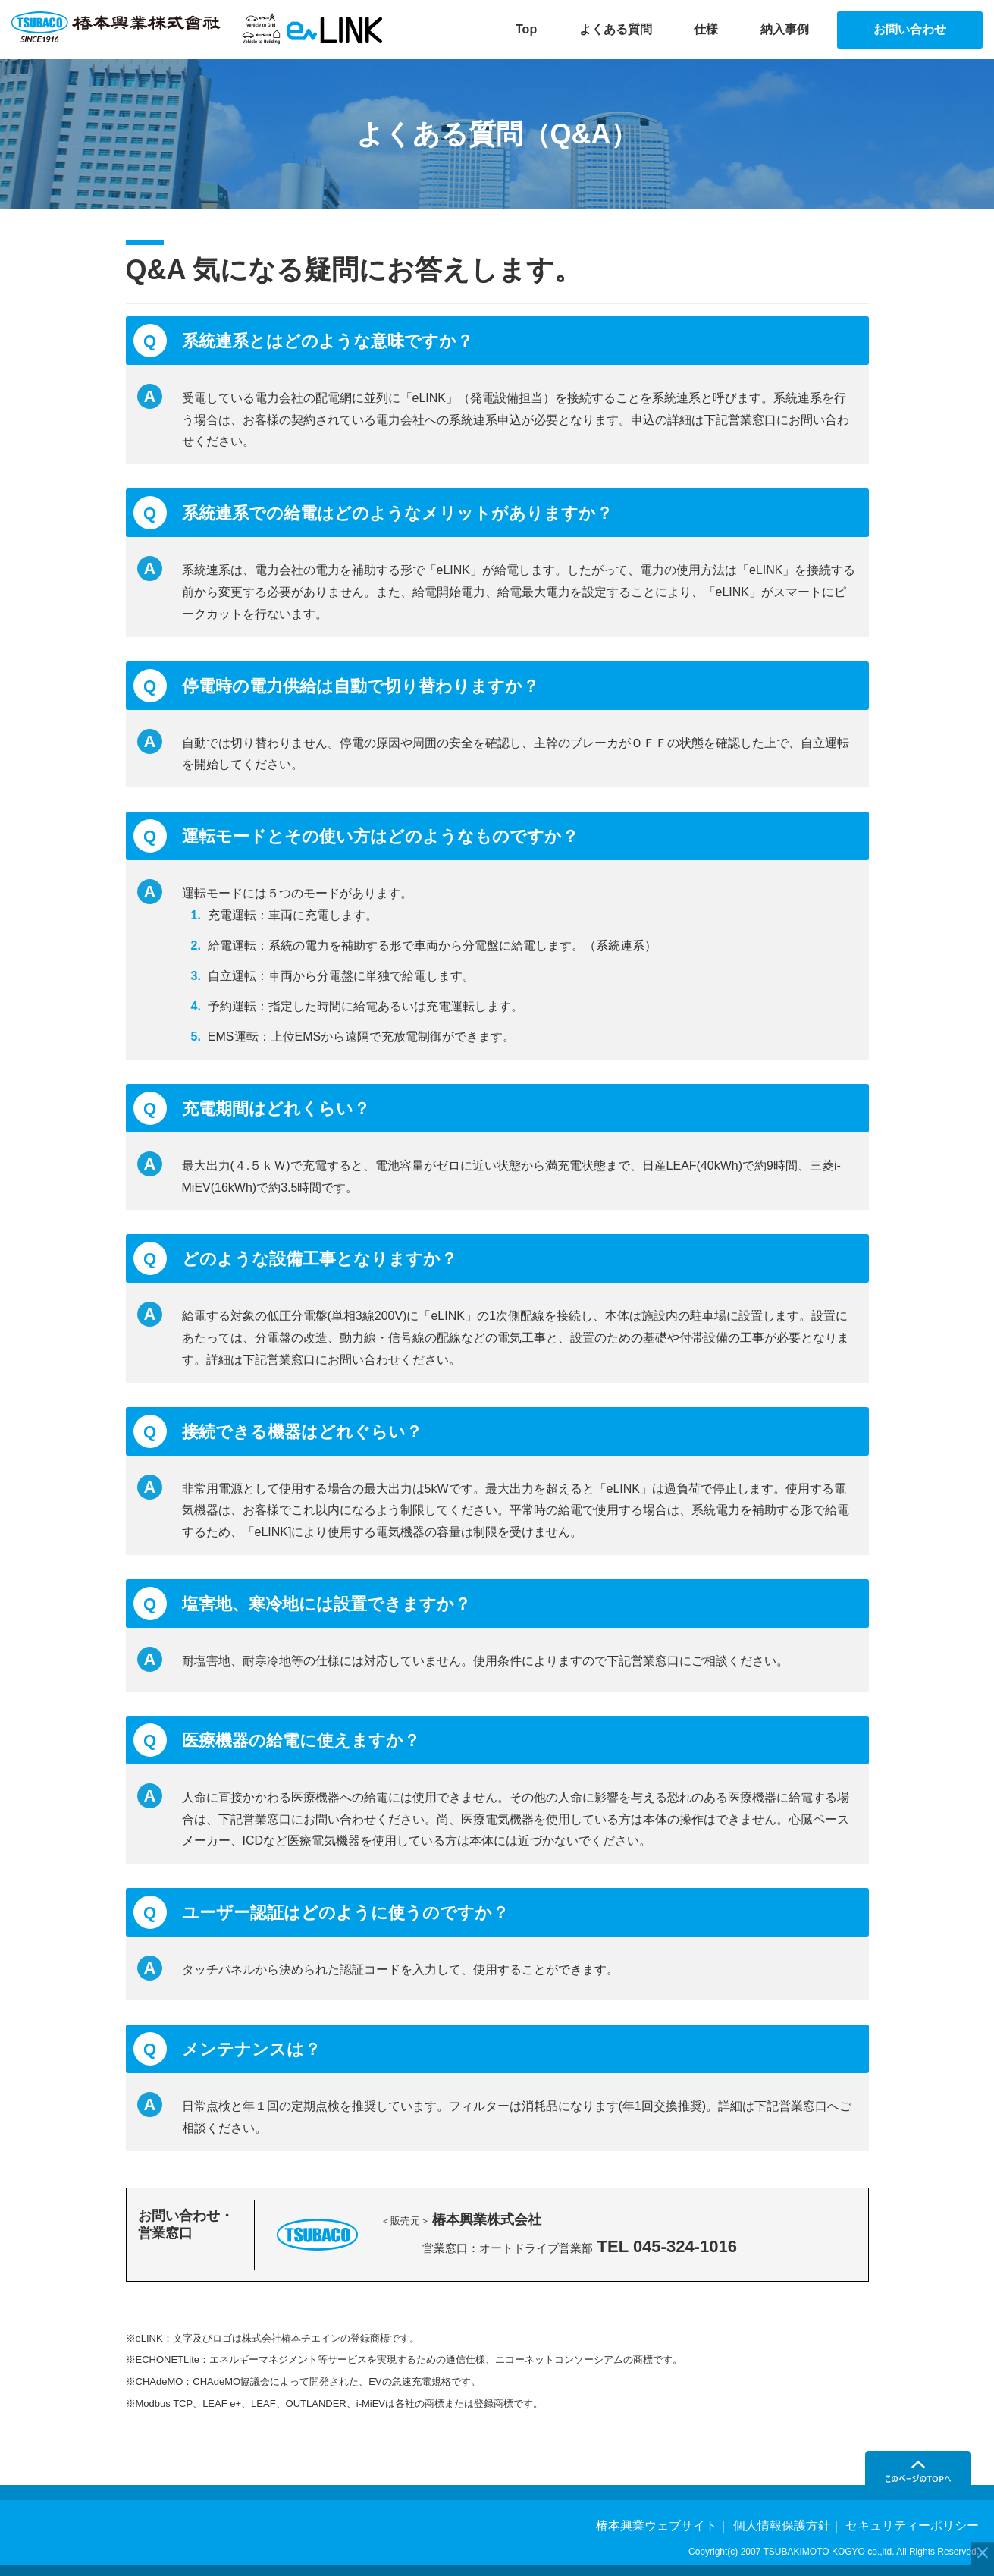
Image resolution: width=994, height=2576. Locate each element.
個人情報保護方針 (781, 2525)
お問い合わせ (909, 29)
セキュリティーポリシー (912, 2525)
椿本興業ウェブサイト (656, 2525)
